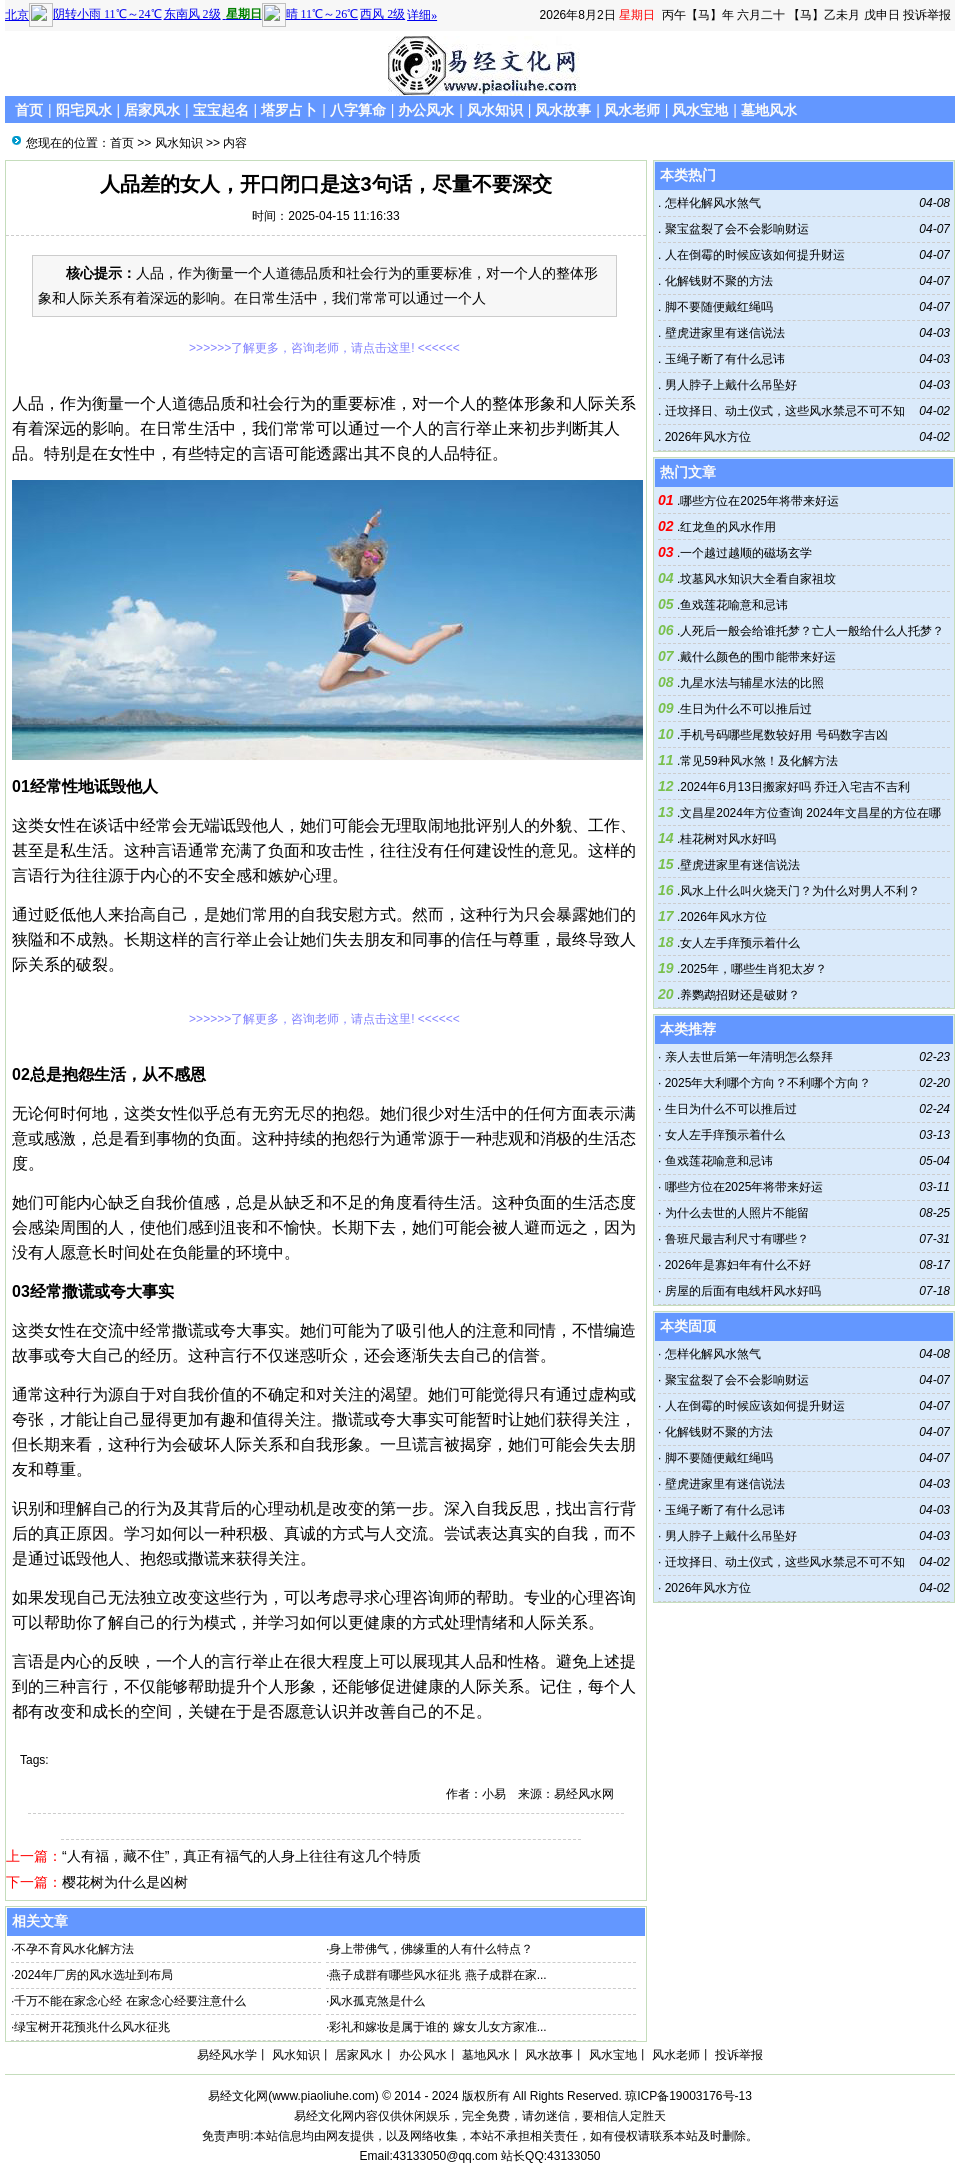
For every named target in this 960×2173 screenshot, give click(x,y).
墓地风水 (769, 110)
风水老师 (632, 110)
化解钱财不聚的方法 (716, 281)
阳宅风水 (84, 110)
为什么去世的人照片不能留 (737, 1213)
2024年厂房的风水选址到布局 (93, 1975)
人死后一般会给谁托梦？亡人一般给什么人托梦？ (812, 631)
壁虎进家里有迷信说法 (722, 333)
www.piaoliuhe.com (323, 2096)
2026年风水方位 (706, 437)
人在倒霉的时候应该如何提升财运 (752, 255)
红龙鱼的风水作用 (728, 527)
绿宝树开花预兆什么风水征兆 (92, 2027)
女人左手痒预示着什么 (740, 943)
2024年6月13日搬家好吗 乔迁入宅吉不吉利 (795, 787)
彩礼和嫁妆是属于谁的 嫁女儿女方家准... (437, 2027)
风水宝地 (700, 110)
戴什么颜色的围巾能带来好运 (758, 657)
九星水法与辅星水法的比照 (752, 683)
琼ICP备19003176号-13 (688, 2096)
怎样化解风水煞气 (710, 203)
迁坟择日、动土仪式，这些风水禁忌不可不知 (782, 411)
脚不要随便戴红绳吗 (716, 307)
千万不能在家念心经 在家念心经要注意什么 (129, 2001)
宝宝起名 (221, 110)
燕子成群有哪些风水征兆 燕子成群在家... (437, 1975)
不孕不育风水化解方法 (74, 1949)
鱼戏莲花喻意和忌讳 (734, 605)
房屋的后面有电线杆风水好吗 (743, 1291)
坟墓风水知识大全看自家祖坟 (758, 579)
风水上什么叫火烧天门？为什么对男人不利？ (800, 891)
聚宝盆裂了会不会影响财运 (734, 229)
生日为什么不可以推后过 (746, 709)
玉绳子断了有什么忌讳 (722, 359)
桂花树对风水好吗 (728, 839)
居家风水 (152, 110)
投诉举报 (927, 15)
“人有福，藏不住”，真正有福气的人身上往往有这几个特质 (241, 1856)
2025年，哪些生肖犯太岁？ (753, 969)
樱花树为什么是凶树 (125, 1882)
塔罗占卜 (289, 110)
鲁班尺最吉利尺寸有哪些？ (737, 1239)
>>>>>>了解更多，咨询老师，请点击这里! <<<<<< (324, 348)
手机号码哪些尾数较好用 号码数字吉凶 (783, 735)
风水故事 (563, 110)
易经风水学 (227, 2055)
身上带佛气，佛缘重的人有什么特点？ (431, 1949)
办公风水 (426, 110)
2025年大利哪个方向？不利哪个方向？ (768, 1083)
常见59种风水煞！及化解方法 (758, 761)
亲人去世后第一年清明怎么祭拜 (749, 1057)
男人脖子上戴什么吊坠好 (728, 385)
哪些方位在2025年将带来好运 (759, 501)
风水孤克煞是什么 (377, 2001)
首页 (29, 110)
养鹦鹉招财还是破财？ (740, 995)
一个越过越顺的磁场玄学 (746, 553)
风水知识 (495, 110)
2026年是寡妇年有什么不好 (738, 1265)
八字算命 (358, 110)
